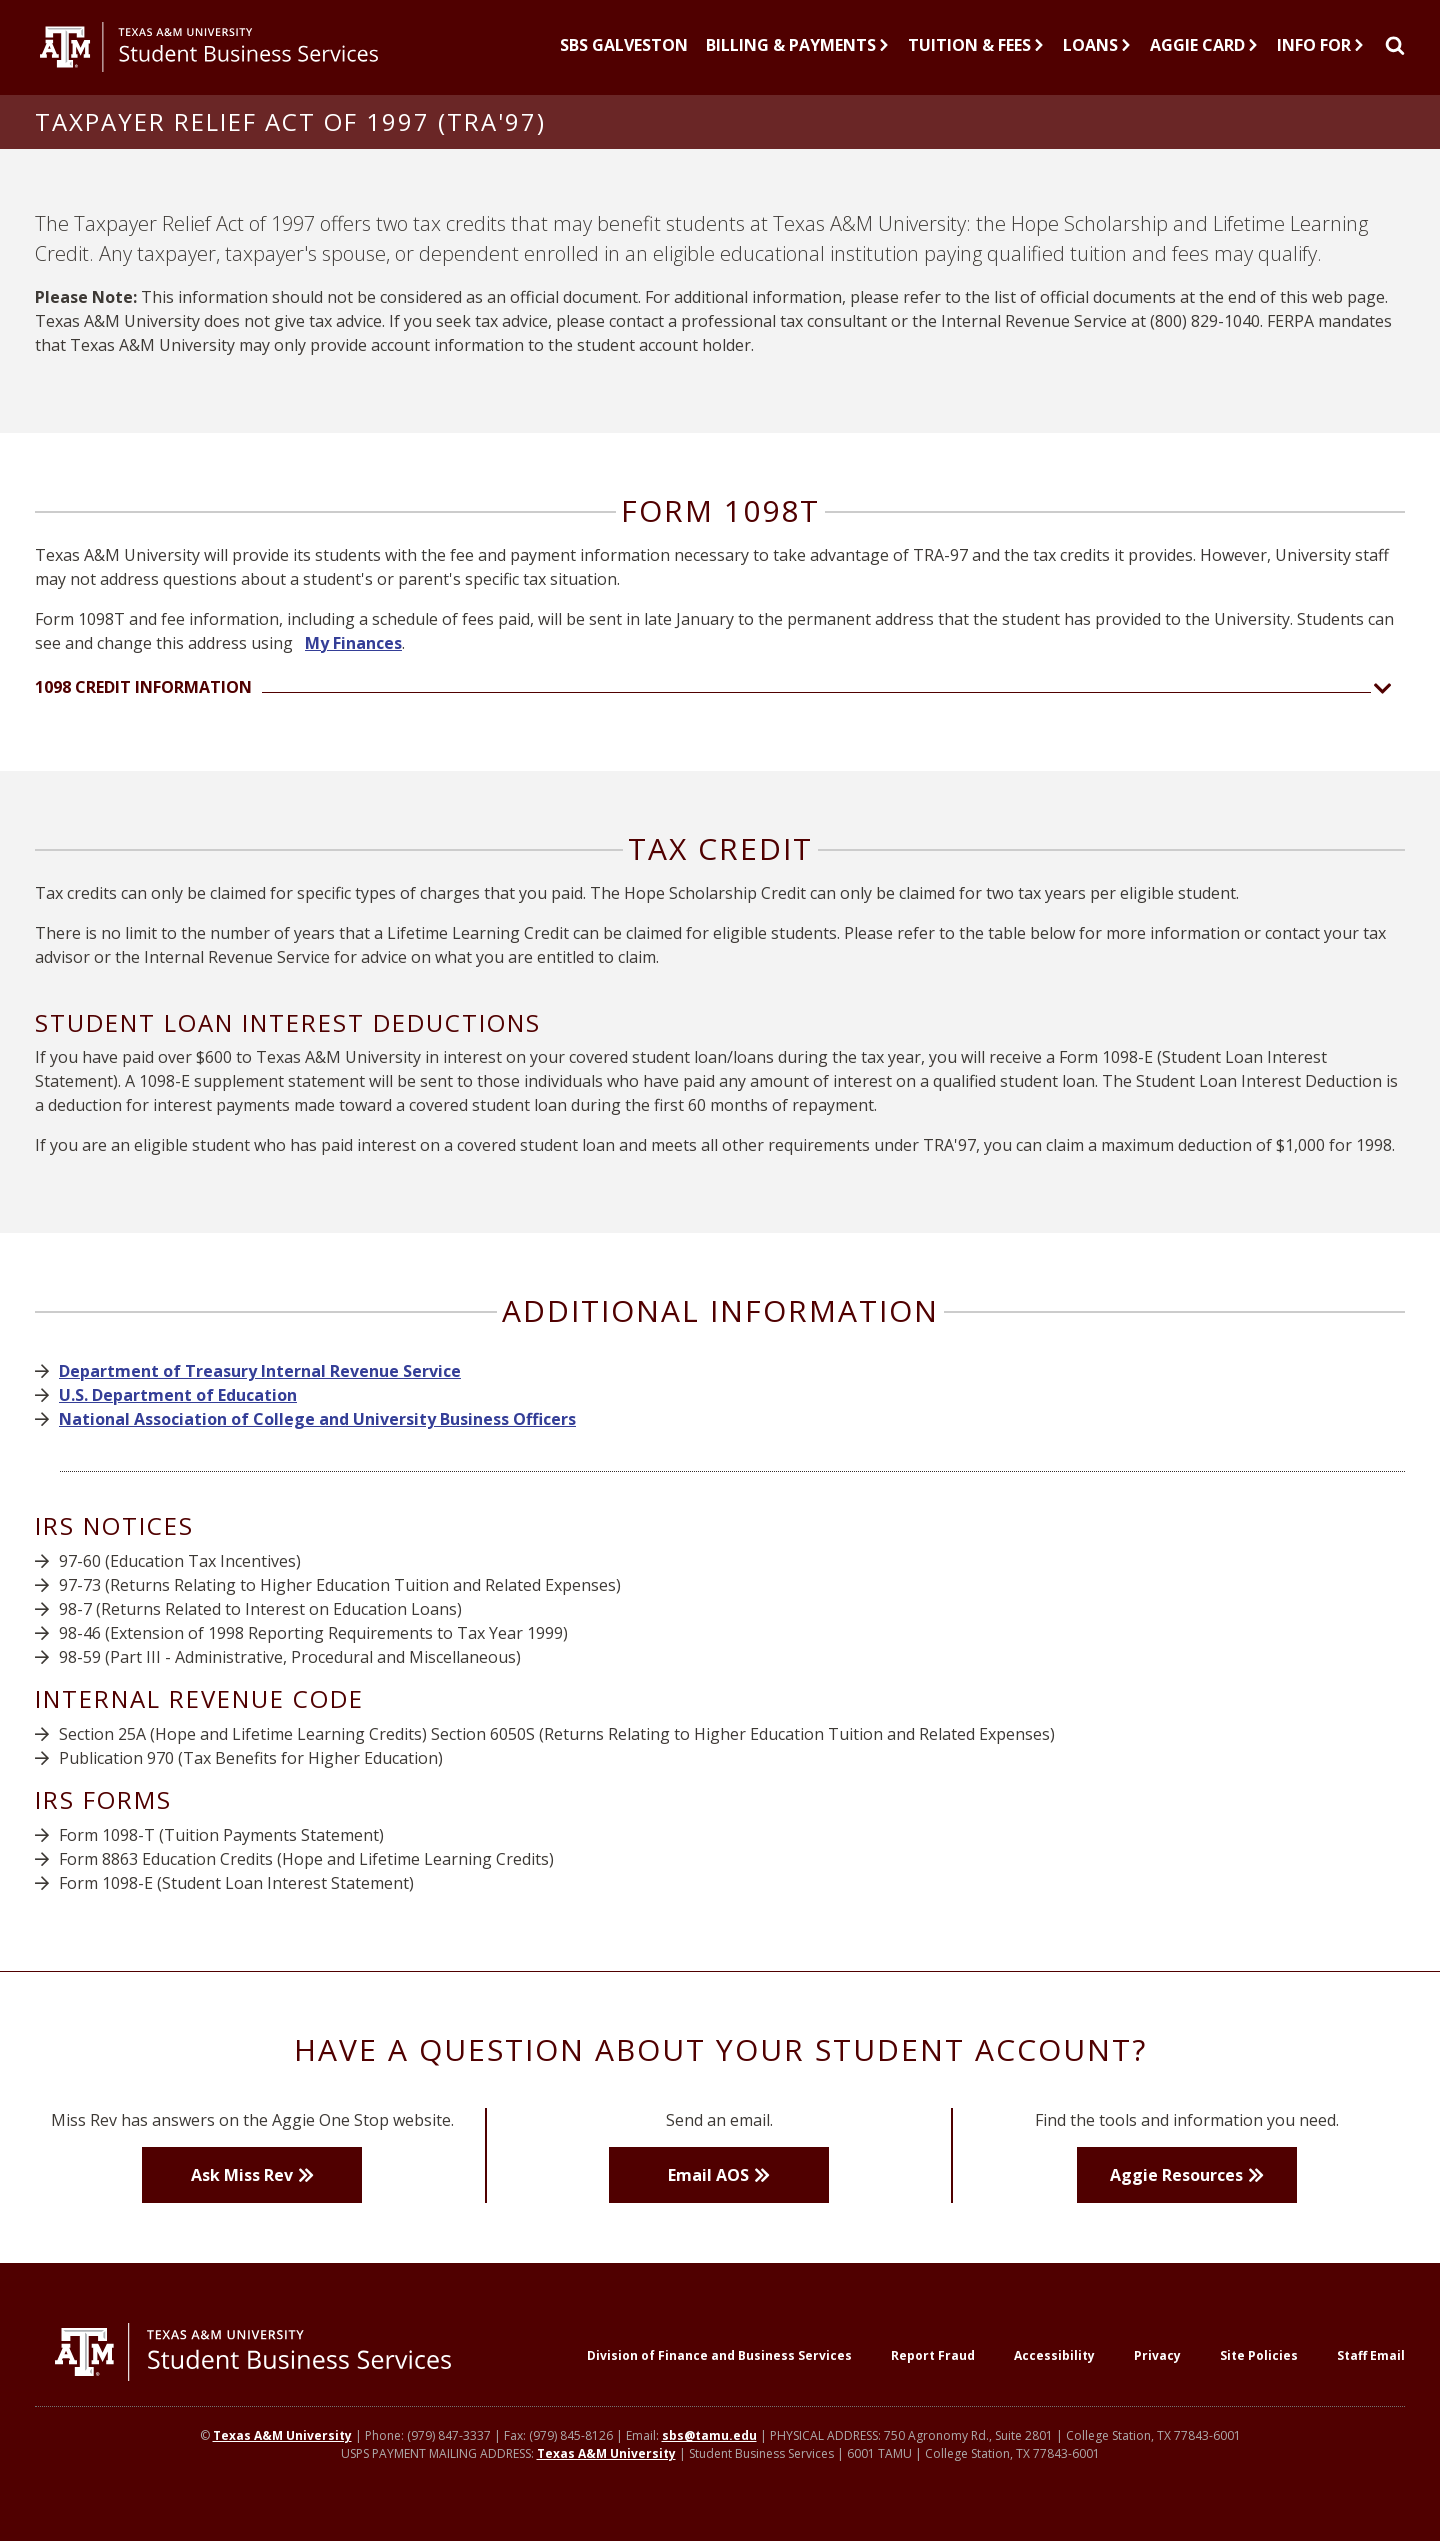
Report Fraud (933, 2371)
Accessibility (1054, 2371)
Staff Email (1371, 2371)
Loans (1097, 53)
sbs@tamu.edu (709, 2453)
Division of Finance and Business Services (719, 2371)
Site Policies (1259, 2371)
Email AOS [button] (708, 2191)
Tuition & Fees (976, 53)
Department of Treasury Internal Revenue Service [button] (260, 1388)
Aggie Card (1204, 53)
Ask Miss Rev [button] (242, 2191)
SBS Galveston (624, 53)
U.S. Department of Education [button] (178, 1412)
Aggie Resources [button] (1176, 2191)
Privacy (1157, 2371)
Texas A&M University (282, 2453)
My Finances (353, 659)
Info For (1321, 53)
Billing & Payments (798, 53)
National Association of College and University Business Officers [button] (317, 1436)
